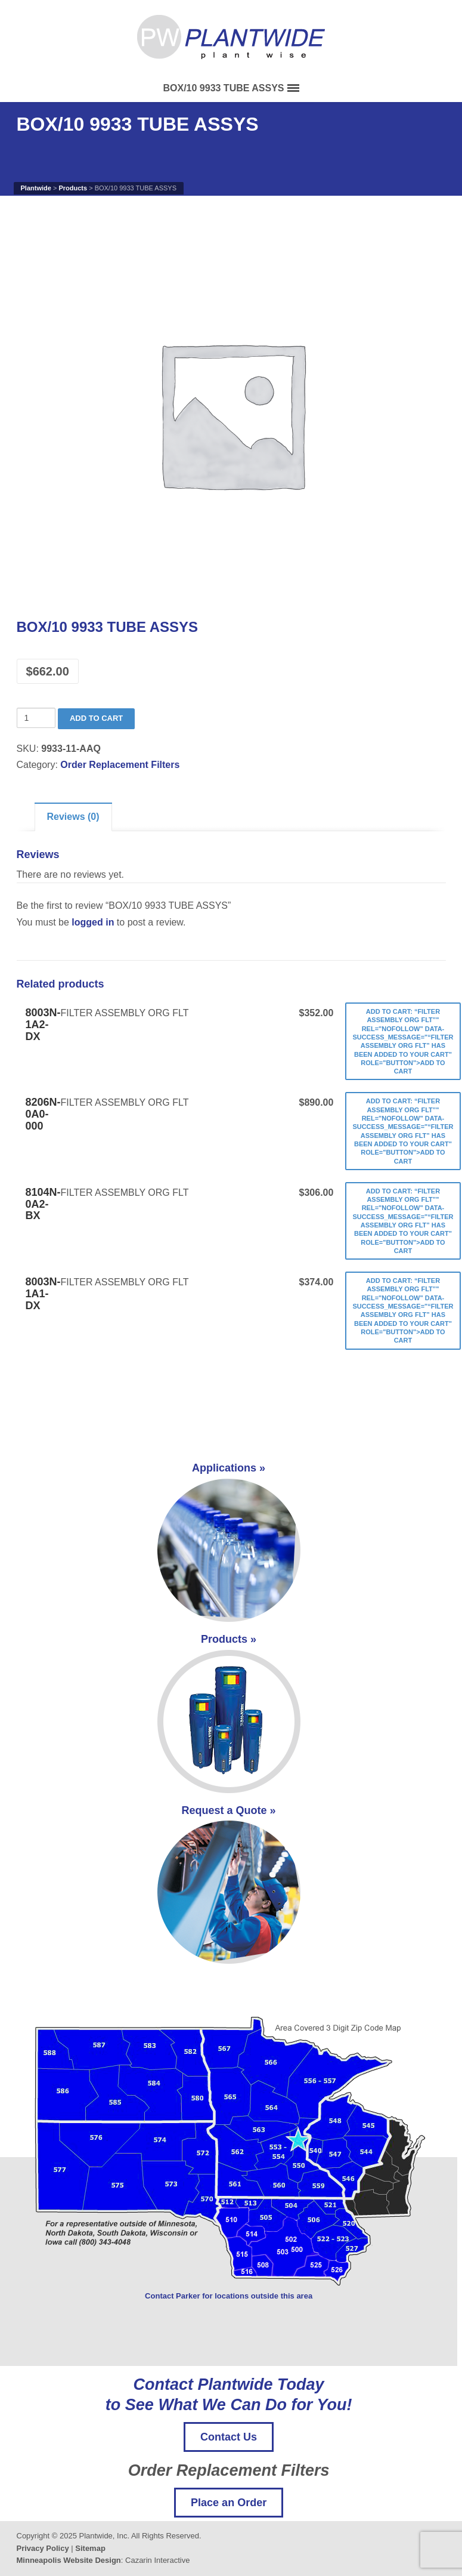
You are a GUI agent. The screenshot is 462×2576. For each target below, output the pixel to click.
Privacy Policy (43, 2548)
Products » (228, 1713)
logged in (93, 922)
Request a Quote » (228, 1884)
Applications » (228, 1542)
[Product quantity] (36, 718)
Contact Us (228, 2437)
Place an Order (228, 2503)
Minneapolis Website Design (69, 2560)
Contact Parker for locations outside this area (228, 2295)
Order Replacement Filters (119, 765)
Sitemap (90, 2548)
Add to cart (96, 718)
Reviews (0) (73, 817)
